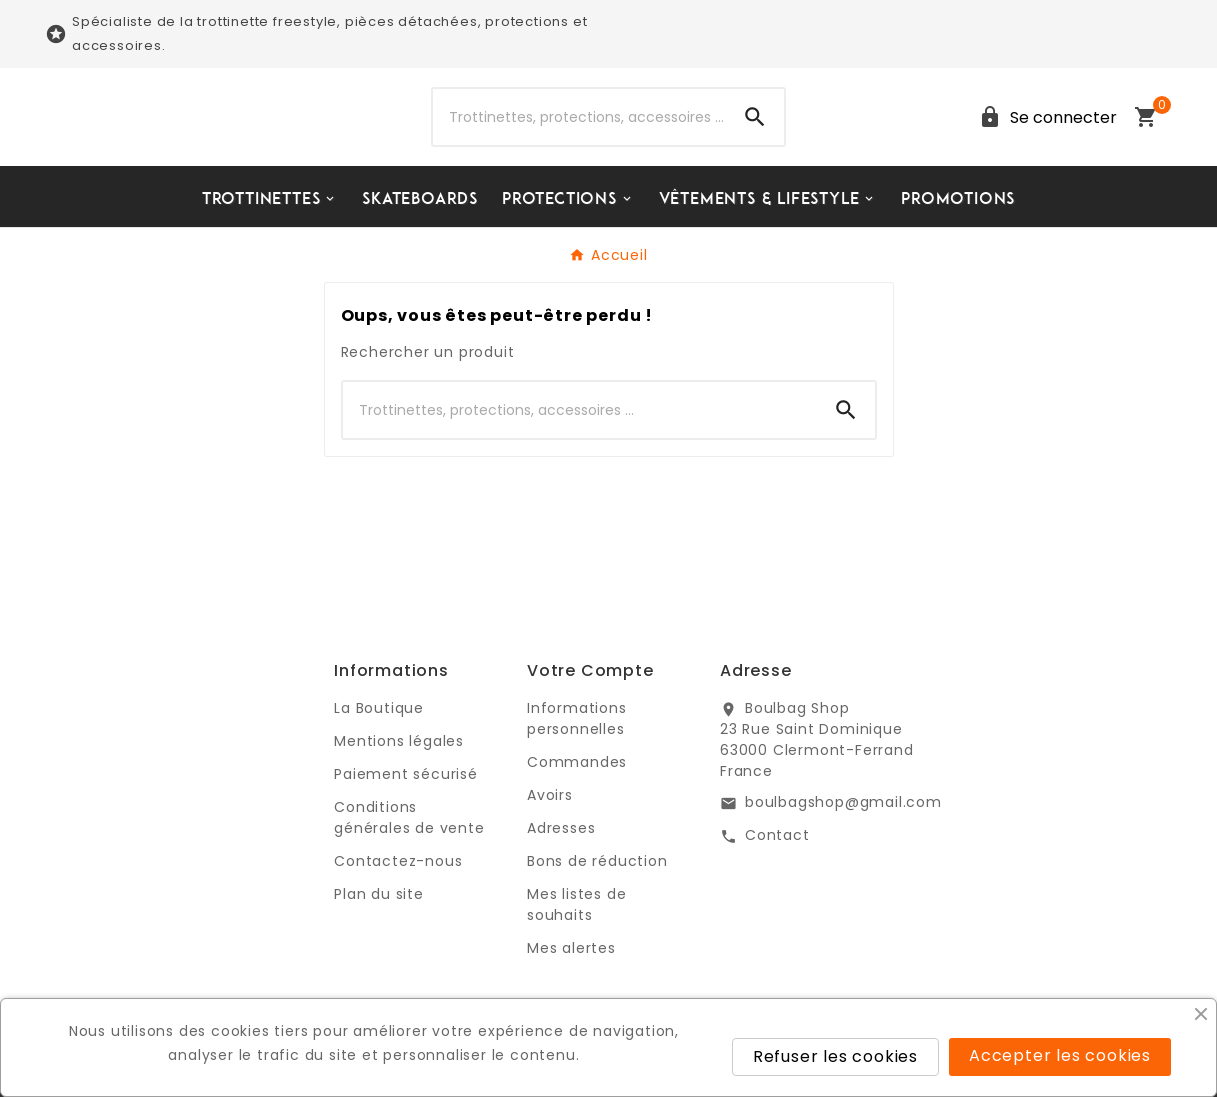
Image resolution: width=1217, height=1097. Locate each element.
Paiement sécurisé (406, 774)
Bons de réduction (597, 861)
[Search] (755, 117)
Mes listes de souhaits (576, 904)
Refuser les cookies (835, 1056)
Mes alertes (571, 948)
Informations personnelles (577, 718)
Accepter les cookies (1060, 1055)
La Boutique (379, 708)
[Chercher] (580, 117)
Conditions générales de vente (409, 817)
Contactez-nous (398, 861)
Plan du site (379, 894)
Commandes (577, 762)
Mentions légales (399, 741)
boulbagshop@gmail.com (843, 802)
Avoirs (550, 795)
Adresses (561, 828)
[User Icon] (1044, 117)
